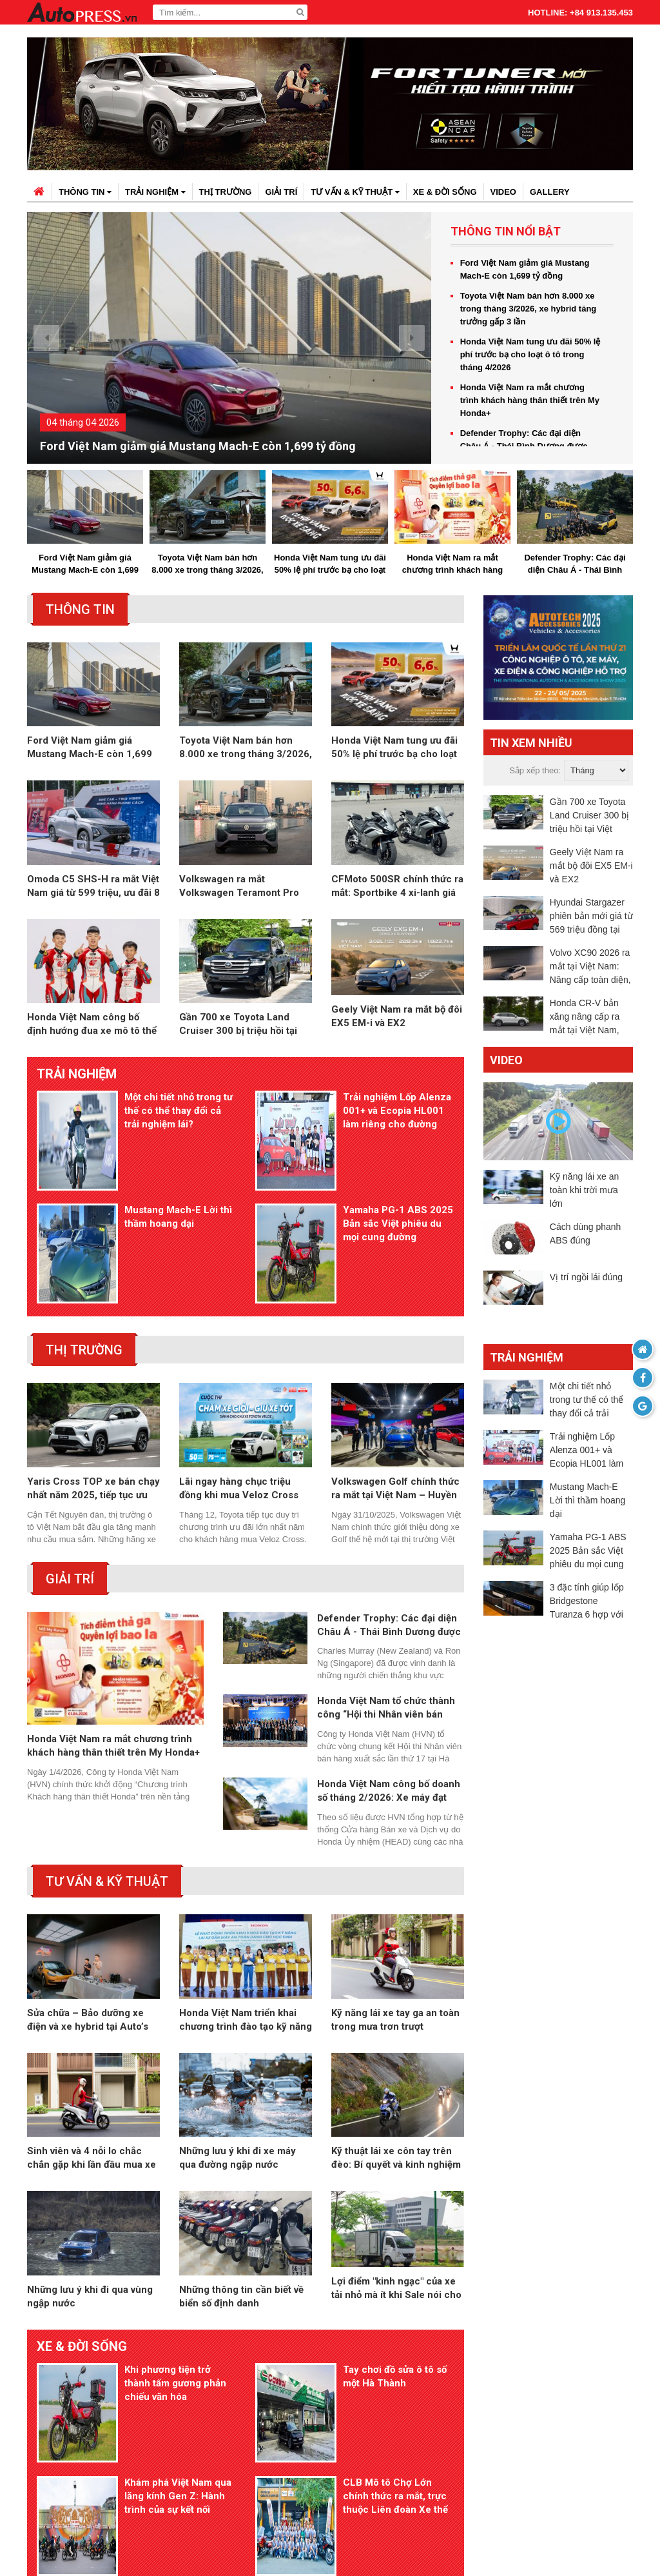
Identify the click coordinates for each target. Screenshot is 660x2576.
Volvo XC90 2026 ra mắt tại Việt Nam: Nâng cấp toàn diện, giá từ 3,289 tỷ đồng (590, 967)
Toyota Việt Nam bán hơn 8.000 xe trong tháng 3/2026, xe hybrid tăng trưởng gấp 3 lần (528, 308)
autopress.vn (308, 2543)
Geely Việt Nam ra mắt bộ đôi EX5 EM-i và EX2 (396, 1028)
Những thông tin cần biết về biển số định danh (241, 2208)
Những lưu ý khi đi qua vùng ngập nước (90, 2208)
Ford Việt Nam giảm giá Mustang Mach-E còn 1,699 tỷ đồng (198, 446)
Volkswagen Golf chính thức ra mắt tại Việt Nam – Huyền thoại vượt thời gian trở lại (395, 1397)
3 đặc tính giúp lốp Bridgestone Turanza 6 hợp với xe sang (587, 1603)
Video (503, 192)
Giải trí (281, 192)
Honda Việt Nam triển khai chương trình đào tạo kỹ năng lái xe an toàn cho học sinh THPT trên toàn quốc (245, 1930)
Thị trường (225, 192)
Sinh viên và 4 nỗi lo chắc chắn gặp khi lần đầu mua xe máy (91, 2069)
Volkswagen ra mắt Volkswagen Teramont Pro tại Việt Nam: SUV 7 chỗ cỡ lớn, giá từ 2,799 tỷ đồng (239, 890)
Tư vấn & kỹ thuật (355, 192)
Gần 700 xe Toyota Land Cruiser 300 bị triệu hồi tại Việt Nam (238, 1029)
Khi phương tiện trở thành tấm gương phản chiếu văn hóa (174, 2295)
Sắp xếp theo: (535, 771)
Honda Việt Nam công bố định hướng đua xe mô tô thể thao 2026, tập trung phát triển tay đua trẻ (92, 1029)
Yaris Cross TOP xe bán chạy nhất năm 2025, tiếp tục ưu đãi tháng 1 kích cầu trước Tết (93, 1397)
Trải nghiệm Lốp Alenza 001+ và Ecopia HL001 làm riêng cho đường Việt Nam (396, 1116)
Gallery (550, 192)
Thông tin (85, 192)
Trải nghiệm (155, 192)
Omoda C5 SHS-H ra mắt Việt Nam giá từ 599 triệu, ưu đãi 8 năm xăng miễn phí (93, 890)
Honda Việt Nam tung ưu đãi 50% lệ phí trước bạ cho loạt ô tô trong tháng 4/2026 (530, 354)
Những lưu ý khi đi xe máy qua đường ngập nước (237, 2068)
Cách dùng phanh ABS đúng (585, 1235)
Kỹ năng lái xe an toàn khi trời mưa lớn (584, 1191)
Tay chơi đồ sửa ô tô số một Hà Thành (393, 2288)
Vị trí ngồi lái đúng (586, 1278)
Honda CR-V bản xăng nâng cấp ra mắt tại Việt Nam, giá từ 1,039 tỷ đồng (590, 1018)
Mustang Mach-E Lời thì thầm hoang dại (177, 1172)
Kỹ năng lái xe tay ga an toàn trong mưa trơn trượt (395, 1929)
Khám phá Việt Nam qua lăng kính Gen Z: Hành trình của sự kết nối (176, 2359)
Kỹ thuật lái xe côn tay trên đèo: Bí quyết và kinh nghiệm (396, 2068)
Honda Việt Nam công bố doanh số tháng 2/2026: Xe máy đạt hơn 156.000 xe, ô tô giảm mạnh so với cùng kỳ (390, 1700)
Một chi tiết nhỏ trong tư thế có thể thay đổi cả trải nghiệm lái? (177, 1115)
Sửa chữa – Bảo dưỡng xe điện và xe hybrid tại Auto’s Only (87, 1930)
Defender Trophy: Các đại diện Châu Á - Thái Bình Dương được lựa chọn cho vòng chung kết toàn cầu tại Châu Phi (574, 565)
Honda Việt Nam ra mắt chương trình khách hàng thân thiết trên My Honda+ (529, 400)
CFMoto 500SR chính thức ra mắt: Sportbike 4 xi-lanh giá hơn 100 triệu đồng (397, 890)
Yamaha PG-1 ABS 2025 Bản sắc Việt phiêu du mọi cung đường (397, 1179)
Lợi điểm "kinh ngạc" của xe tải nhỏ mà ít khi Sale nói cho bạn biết (396, 2209)
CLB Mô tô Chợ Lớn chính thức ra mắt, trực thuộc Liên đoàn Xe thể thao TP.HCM (394, 2360)
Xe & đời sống (445, 192)
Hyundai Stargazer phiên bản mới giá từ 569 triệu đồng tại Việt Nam (591, 917)
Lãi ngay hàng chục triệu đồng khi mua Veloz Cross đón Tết (238, 1397)
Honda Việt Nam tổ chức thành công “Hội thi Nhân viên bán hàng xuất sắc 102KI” (386, 1617)
